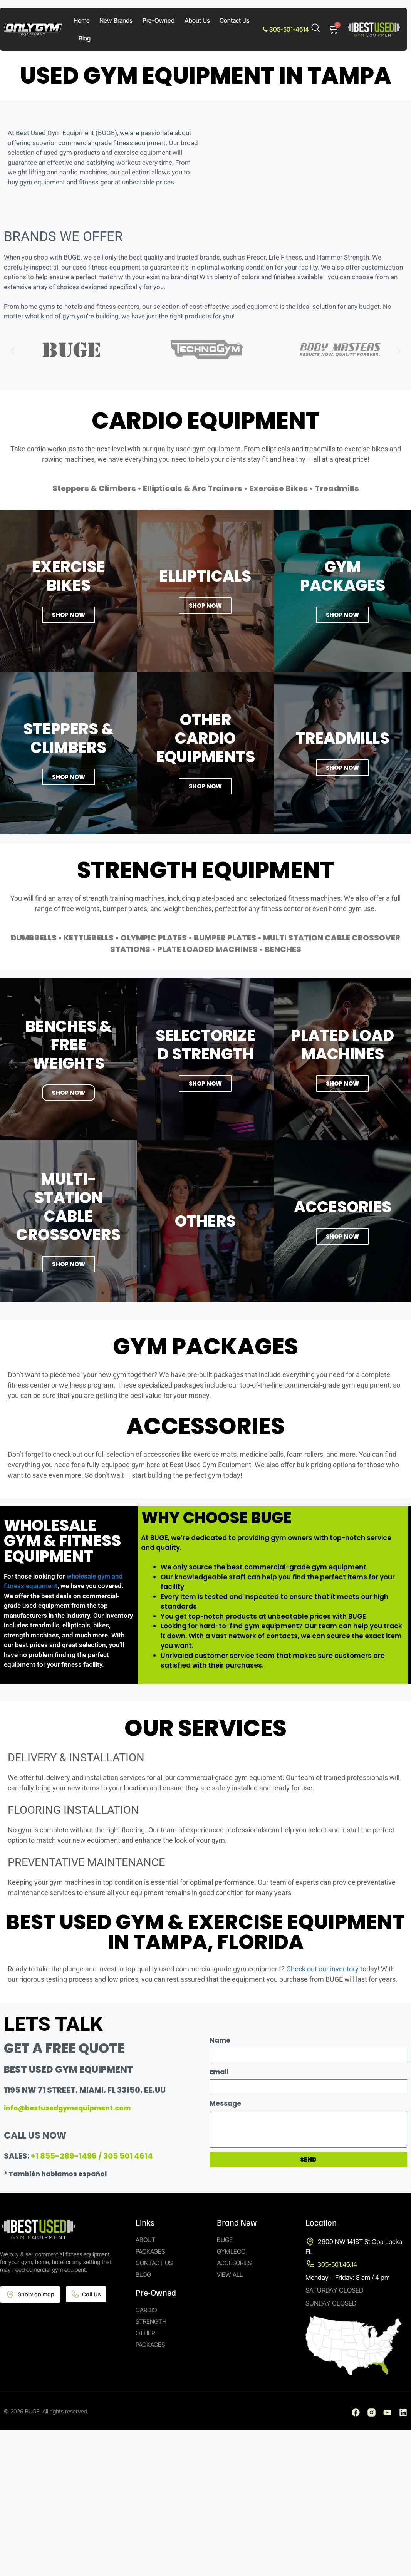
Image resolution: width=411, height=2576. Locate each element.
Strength (151, 2321)
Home (82, 20)
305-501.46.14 (337, 2264)
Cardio (146, 2310)
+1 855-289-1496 (64, 2155)
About (146, 2240)
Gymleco (231, 2251)
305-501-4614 (286, 29)
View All (230, 2274)
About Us (197, 20)
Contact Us (235, 20)
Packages (150, 2251)
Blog (85, 38)
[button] (12, 351)
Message (225, 2103)
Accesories (234, 2263)
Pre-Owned (158, 20)
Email (219, 2072)
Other (145, 2333)
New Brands (116, 20)
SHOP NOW (68, 777)
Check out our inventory (322, 1969)
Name (220, 2040)
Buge (225, 2240)
